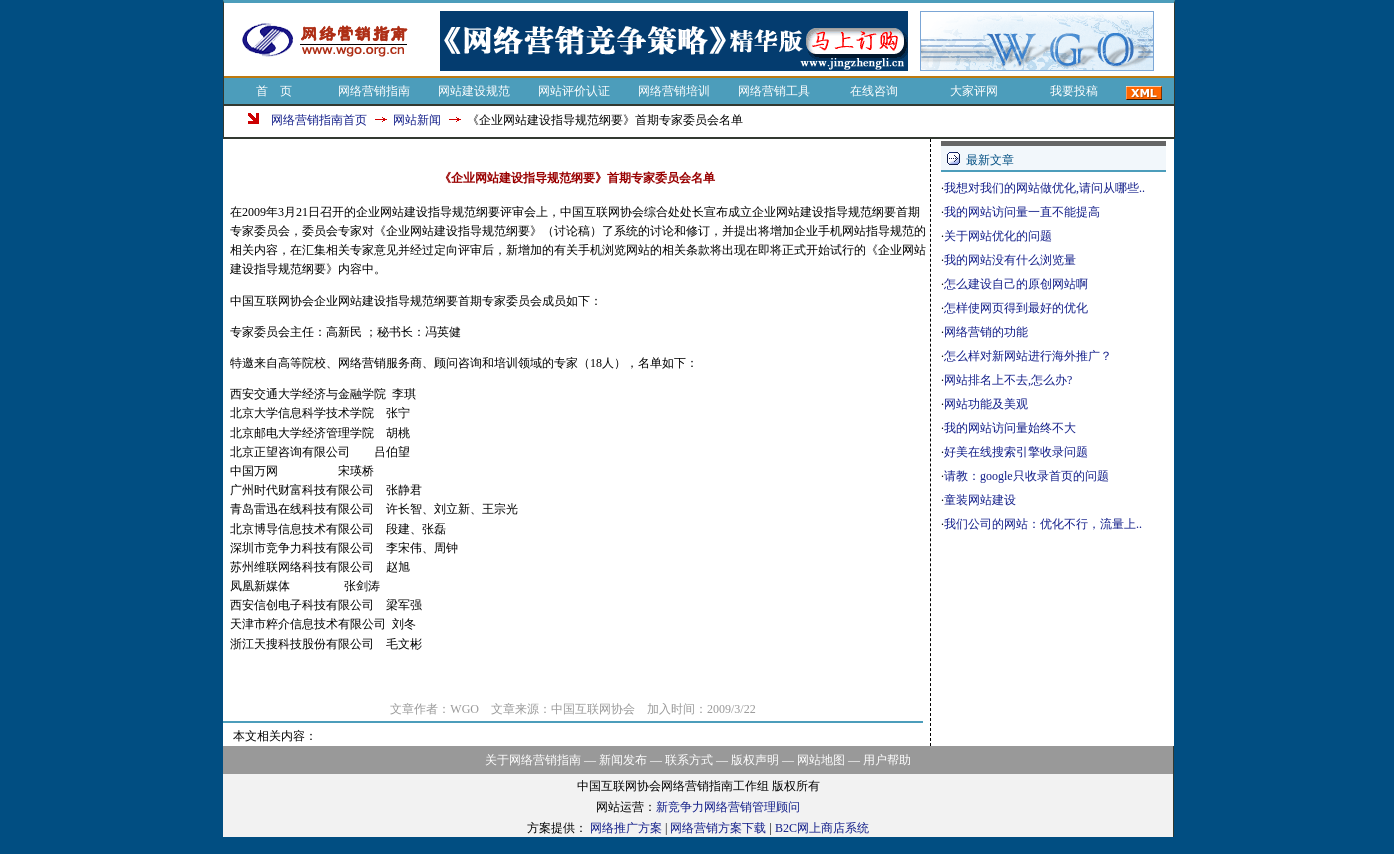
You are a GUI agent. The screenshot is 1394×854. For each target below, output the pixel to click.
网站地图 (821, 760)
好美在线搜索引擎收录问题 (1016, 452)
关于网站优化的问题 (998, 236)
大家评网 (974, 91)
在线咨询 (874, 91)
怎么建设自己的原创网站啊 (1016, 284)
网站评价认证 (574, 91)
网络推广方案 (626, 828)
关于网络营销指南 (533, 760)
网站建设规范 (474, 91)
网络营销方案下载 (718, 828)
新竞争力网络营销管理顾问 (728, 807)
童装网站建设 (980, 500)
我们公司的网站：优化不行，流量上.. (1043, 524)
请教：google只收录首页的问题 (1026, 476)
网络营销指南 (374, 91)
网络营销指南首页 (319, 120)
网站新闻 (417, 120)
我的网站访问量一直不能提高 (1022, 212)
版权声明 (755, 760)
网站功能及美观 (986, 404)
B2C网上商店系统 (822, 828)
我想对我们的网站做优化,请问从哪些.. (1044, 188)
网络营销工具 (774, 91)
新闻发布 (623, 760)
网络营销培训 (674, 91)
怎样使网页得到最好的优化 (1016, 308)
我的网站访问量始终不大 (1010, 428)
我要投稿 (1074, 91)
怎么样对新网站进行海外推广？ (1028, 356)
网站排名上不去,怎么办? (1008, 380)
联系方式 (689, 760)
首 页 (274, 91)
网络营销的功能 (986, 332)
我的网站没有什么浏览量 (1010, 260)
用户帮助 (887, 760)
